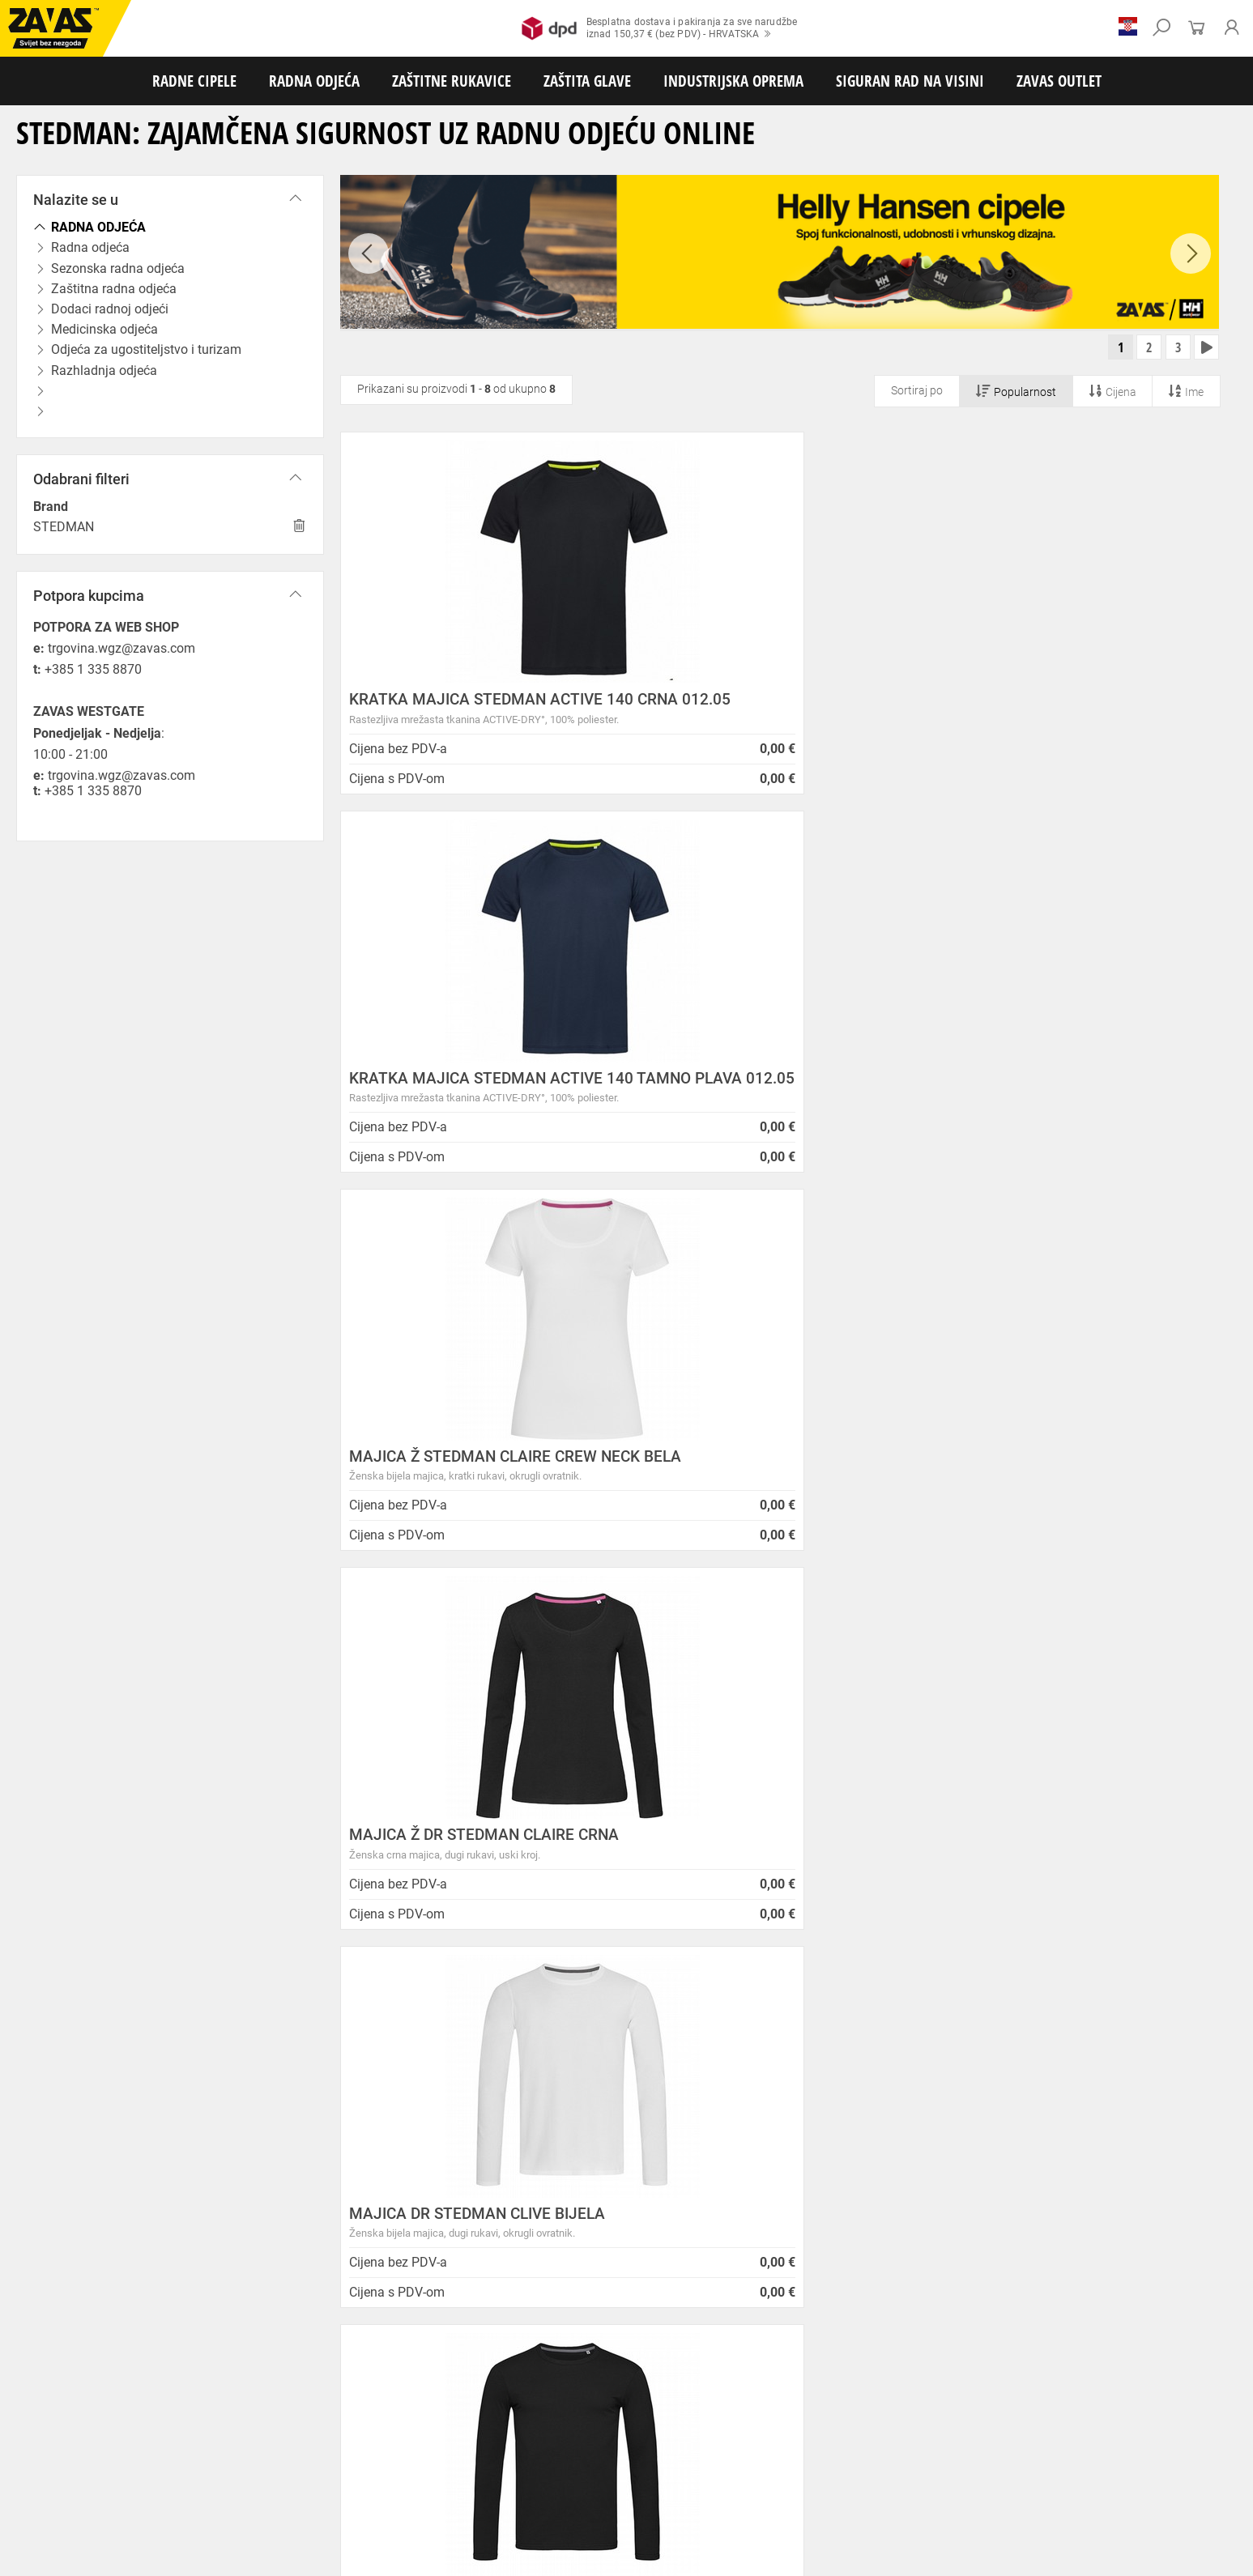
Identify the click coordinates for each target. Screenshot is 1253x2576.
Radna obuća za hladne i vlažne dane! (665, 2209)
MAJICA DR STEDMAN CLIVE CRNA (1071, 1105)
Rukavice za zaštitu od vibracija (321, 2441)
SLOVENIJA (60, 2314)
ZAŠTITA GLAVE (587, 81)
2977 (990, 1846)
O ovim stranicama (316, 2121)
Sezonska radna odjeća (215, 2406)
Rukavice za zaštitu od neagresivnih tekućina (662, 2441)
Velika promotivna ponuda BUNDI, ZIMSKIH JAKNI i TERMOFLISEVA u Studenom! (700, 2183)
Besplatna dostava (260, 1868)
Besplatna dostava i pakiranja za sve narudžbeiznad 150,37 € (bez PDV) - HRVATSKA (660, 28)
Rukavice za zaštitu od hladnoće (170, 2441)
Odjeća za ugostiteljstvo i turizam (655, 2406)
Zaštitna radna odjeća (327, 2406)
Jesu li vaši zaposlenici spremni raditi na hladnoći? (702, 2230)
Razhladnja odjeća (780, 2406)
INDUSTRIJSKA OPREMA (733, 81)
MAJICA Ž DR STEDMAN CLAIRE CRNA (461, 1113)
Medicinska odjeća (529, 2406)
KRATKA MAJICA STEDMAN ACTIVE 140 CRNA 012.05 (476, 709)
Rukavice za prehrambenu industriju (850, 2441)
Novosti (584, 2063)
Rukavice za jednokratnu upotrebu (477, 2441)
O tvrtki (282, 2141)
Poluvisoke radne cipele (229, 2388)
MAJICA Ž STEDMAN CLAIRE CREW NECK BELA (1071, 709)
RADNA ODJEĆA (314, 81)
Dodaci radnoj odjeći (432, 2406)
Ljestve (263, 2513)
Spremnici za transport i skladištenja (208, 2495)
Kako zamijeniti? (503, 1868)
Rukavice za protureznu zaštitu (527, 2423)
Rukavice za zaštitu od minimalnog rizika (915, 2423)
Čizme (596, 2388)
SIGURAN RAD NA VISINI (910, 81)
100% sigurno (747, 1854)
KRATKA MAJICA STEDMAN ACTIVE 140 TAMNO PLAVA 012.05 (774, 709)
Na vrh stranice (1191, 2552)
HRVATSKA (59, 2288)
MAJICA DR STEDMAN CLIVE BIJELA (776, 1105)
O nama (287, 2063)
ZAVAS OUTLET (1059, 81)
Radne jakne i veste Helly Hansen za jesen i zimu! (697, 2249)
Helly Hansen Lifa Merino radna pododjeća (679, 2121)
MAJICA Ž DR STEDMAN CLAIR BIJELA (756, 1508)
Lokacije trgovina (311, 2181)
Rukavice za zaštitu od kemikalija (1013, 2441)
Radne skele (316, 2513)
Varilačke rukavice (47, 2441)
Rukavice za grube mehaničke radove (367, 2423)
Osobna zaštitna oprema (181, 2513)
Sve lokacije (61, 2261)
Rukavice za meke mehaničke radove (193, 2423)
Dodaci (637, 2388)
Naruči (1099, 2244)
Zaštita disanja (204, 2477)
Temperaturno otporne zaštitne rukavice (1104, 2423)
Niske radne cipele (126, 2388)
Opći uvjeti (292, 2081)
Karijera (284, 2161)
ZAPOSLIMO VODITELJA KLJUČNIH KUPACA (685, 2081)
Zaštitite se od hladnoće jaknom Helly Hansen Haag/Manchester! (688, 2149)
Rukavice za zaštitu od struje (1160, 2441)
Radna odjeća (122, 2406)
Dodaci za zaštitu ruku (57, 2459)
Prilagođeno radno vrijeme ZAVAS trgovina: (680, 2101)
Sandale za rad (422, 2388)
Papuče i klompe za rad (518, 2388)
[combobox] (1199, 1658)
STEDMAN (63, 526)
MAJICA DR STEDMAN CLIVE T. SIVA (476, 1500)
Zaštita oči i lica (125, 2477)
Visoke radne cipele (335, 2388)
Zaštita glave (347, 2477)
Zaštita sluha (278, 2477)
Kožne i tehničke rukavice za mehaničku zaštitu (710, 2423)
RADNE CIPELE (194, 81)
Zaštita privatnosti (314, 2101)
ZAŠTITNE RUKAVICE (451, 81)
